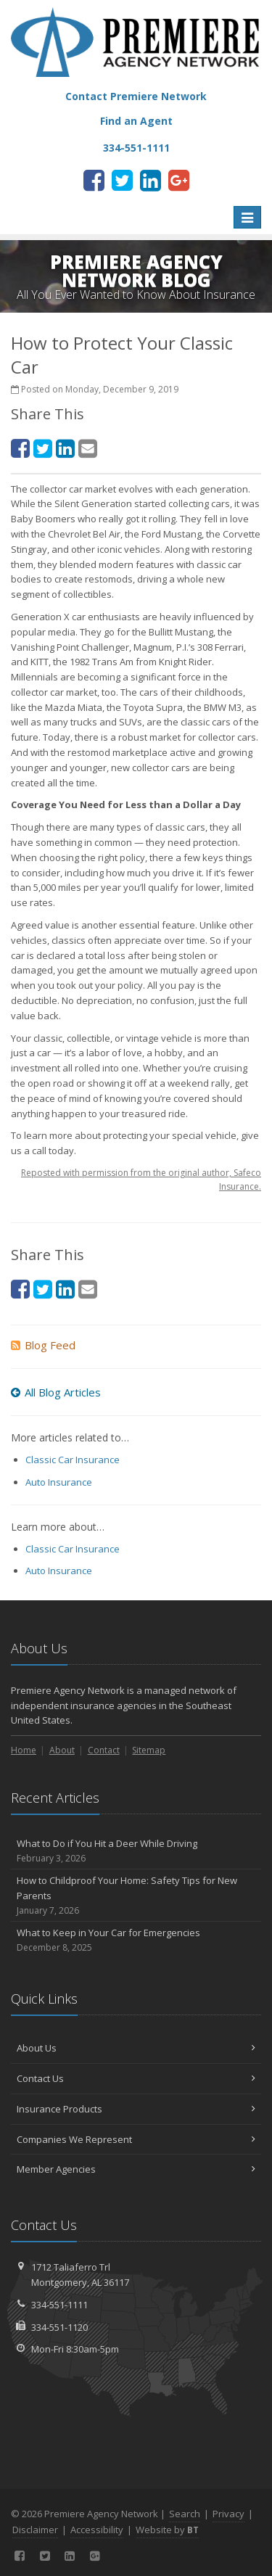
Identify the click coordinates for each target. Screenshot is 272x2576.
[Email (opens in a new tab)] (87, 448)
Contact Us (136, 2078)
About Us (136, 2047)
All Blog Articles (56, 1392)
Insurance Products (136, 2108)
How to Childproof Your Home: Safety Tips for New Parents (136, 1895)
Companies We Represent (136, 2139)
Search (184, 2513)
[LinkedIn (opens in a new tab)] (150, 180)
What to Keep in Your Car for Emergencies (136, 1940)
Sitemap (148, 1750)
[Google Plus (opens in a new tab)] (178, 180)
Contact (104, 1750)
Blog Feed (43, 1345)
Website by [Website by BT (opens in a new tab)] (167, 2529)
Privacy (228, 2513)
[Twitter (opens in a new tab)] (122, 180)
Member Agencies (136, 2169)
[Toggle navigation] (247, 217)
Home (23, 1750)
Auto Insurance (58, 1482)
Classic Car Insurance (72, 1459)
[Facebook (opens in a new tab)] (93, 180)
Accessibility (96, 2529)
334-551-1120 (59, 2327)
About (62, 1750)
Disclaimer (35, 2529)
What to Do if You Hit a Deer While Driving (136, 1851)
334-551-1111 (59, 2304)
